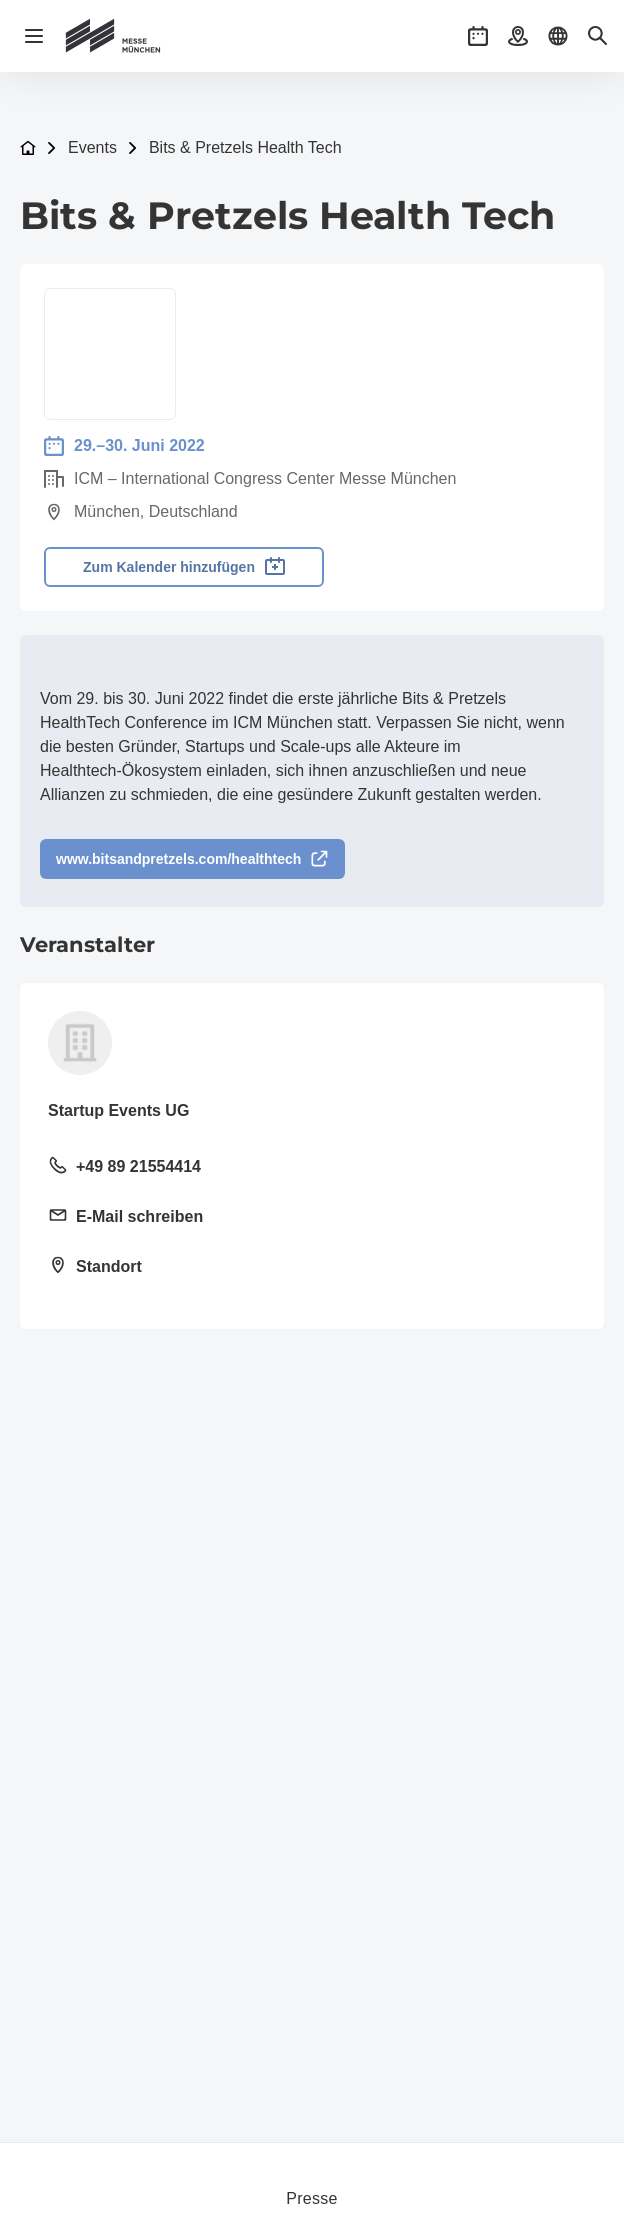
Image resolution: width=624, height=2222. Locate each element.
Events (92, 147)
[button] (478, 36)
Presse (312, 2198)
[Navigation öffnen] (34, 36)
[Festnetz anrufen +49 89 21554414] (312, 1168)
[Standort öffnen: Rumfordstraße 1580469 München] (312, 1268)
